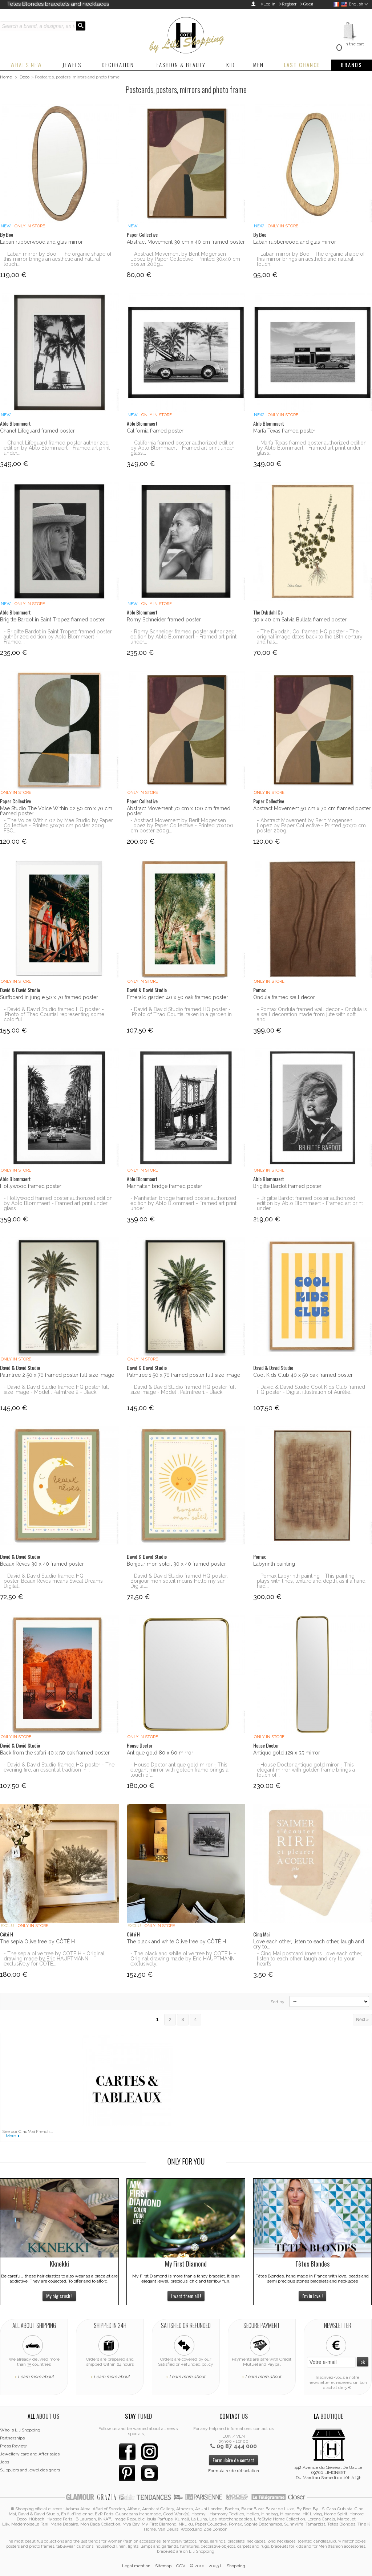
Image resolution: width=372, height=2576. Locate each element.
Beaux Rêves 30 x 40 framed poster (42, 1564)
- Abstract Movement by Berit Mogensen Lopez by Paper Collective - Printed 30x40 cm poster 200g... (185, 259)
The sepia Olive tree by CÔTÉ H (37, 1941)
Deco (24, 77)
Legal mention (136, 2565)
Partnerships (12, 2438)
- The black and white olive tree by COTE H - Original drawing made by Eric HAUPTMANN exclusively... (183, 1959)
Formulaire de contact (233, 2460)
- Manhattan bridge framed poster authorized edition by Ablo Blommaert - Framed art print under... (183, 1203)
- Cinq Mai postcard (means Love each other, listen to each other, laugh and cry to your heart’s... (309, 1959)
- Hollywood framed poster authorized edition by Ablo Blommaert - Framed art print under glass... (58, 1203)
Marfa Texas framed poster (284, 431)
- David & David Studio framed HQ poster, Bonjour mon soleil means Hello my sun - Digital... (179, 1581)
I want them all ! (186, 2296)
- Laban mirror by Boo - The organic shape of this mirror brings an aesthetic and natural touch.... (58, 259)
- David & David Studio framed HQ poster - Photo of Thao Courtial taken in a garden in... (182, 1011)
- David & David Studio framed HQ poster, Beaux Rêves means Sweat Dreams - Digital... (55, 1581)
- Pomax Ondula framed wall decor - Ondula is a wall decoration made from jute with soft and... (312, 1014)
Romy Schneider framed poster (164, 619)
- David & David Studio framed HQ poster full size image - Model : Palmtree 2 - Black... (56, 1389)
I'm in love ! (312, 2296)
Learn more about (36, 2376)
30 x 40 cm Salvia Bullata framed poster (300, 619)
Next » (362, 2019)
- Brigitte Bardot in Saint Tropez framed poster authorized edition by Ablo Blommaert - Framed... (58, 637)
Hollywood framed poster (30, 1186)
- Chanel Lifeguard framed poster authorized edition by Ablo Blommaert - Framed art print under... (57, 448)
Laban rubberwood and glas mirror (41, 242)
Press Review (13, 2446)
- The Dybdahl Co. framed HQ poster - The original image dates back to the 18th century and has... (310, 637)
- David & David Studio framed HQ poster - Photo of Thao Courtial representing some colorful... (54, 1014)
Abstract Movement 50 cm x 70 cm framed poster (312, 808)
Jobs (4, 2462)
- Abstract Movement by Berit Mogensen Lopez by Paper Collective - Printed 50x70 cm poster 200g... (311, 825)
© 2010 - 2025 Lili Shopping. (218, 2565)
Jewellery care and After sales (30, 2454)
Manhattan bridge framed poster (164, 1186)
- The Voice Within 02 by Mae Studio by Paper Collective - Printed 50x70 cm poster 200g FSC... (58, 825)
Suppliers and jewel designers (30, 2469)
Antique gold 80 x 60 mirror (160, 1753)
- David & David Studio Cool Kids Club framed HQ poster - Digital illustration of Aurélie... (311, 1389)
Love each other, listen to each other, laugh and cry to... (308, 1944)
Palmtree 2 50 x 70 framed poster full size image (57, 1375)
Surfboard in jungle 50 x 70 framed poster (49, 997)
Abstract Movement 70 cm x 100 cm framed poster (178, 811)
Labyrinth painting (274, 1564)
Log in (269, 4)
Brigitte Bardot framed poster (287, 1186)
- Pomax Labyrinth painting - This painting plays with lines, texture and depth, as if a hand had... (311, 1581)
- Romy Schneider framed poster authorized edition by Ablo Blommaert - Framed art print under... (183, 637)
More (11, 2135)
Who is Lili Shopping (20, 2430)
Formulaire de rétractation (233, 2470)
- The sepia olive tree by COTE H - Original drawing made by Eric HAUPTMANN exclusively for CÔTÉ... (54, 1959)
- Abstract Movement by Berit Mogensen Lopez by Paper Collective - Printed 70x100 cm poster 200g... (181, 825)
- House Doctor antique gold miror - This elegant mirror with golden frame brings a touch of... (179, 1770)
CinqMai (27, 2131)
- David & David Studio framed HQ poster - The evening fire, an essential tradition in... (59, 1767)
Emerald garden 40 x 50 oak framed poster (177, 997)
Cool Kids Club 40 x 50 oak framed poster (303, 1375)
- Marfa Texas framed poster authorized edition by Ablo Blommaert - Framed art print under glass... (312, 448)
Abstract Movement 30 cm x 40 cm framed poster (186, 242)
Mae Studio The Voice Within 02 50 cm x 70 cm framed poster (56, 811)
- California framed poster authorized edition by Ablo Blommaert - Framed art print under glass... (182, 448)
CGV (180, 2565)
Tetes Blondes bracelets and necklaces (58, 4)
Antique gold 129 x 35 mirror (286, 1753)
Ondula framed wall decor (284, 997)
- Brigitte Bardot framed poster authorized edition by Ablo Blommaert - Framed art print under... (310, 1203)
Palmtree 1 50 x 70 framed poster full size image (183, 1375)
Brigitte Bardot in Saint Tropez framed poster (52, 619)
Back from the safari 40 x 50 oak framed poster (55, 1753)
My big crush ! (59, 2296)
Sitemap (163, 2565)
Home (6, 77)
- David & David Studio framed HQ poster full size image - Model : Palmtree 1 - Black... (183, 1389)
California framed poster (155, 431)
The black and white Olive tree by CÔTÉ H (176, 1941)
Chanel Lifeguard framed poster (37, 431)
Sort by (277, 2001)
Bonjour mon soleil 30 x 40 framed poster (176, 1564)
